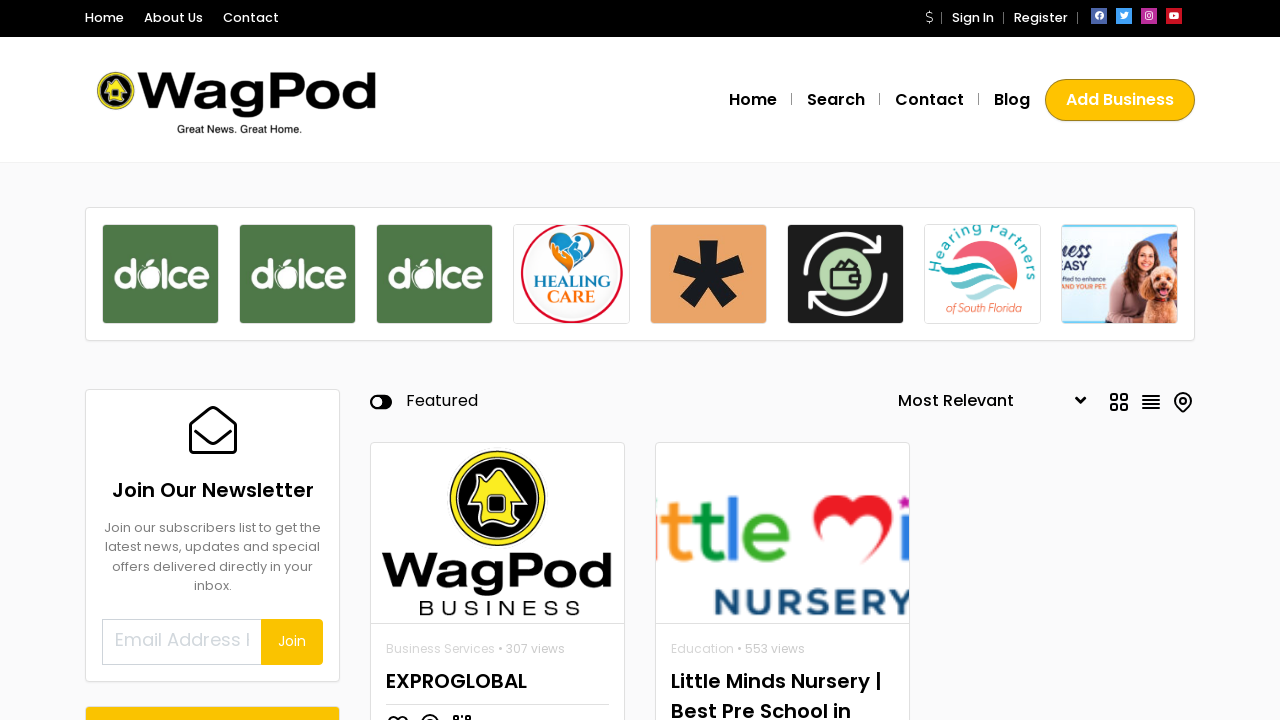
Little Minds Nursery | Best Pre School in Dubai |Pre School (776, 553)
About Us (173, 17)
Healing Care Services (226, 695)
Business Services (440, 490)
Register (1041, 17)
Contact (251, 17)
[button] (929, 17)
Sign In (973, 17)
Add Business (1120, 99)
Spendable (219, 624)
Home (104, 17)
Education (702, 490)
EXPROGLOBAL (456, 523)
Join (292, 483)
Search (836, 99)
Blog (1012, 99)
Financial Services (240, 652)
